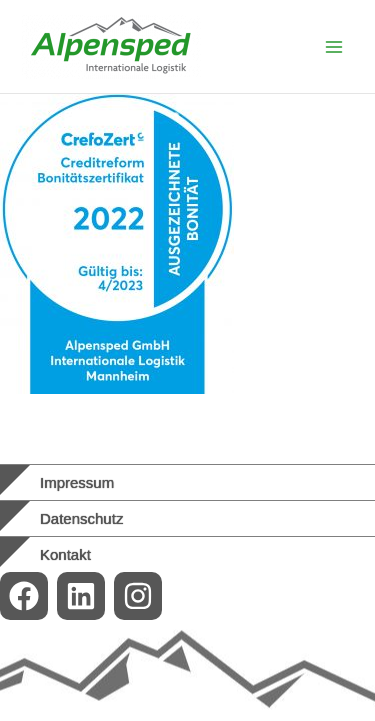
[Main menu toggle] (334, 47)
